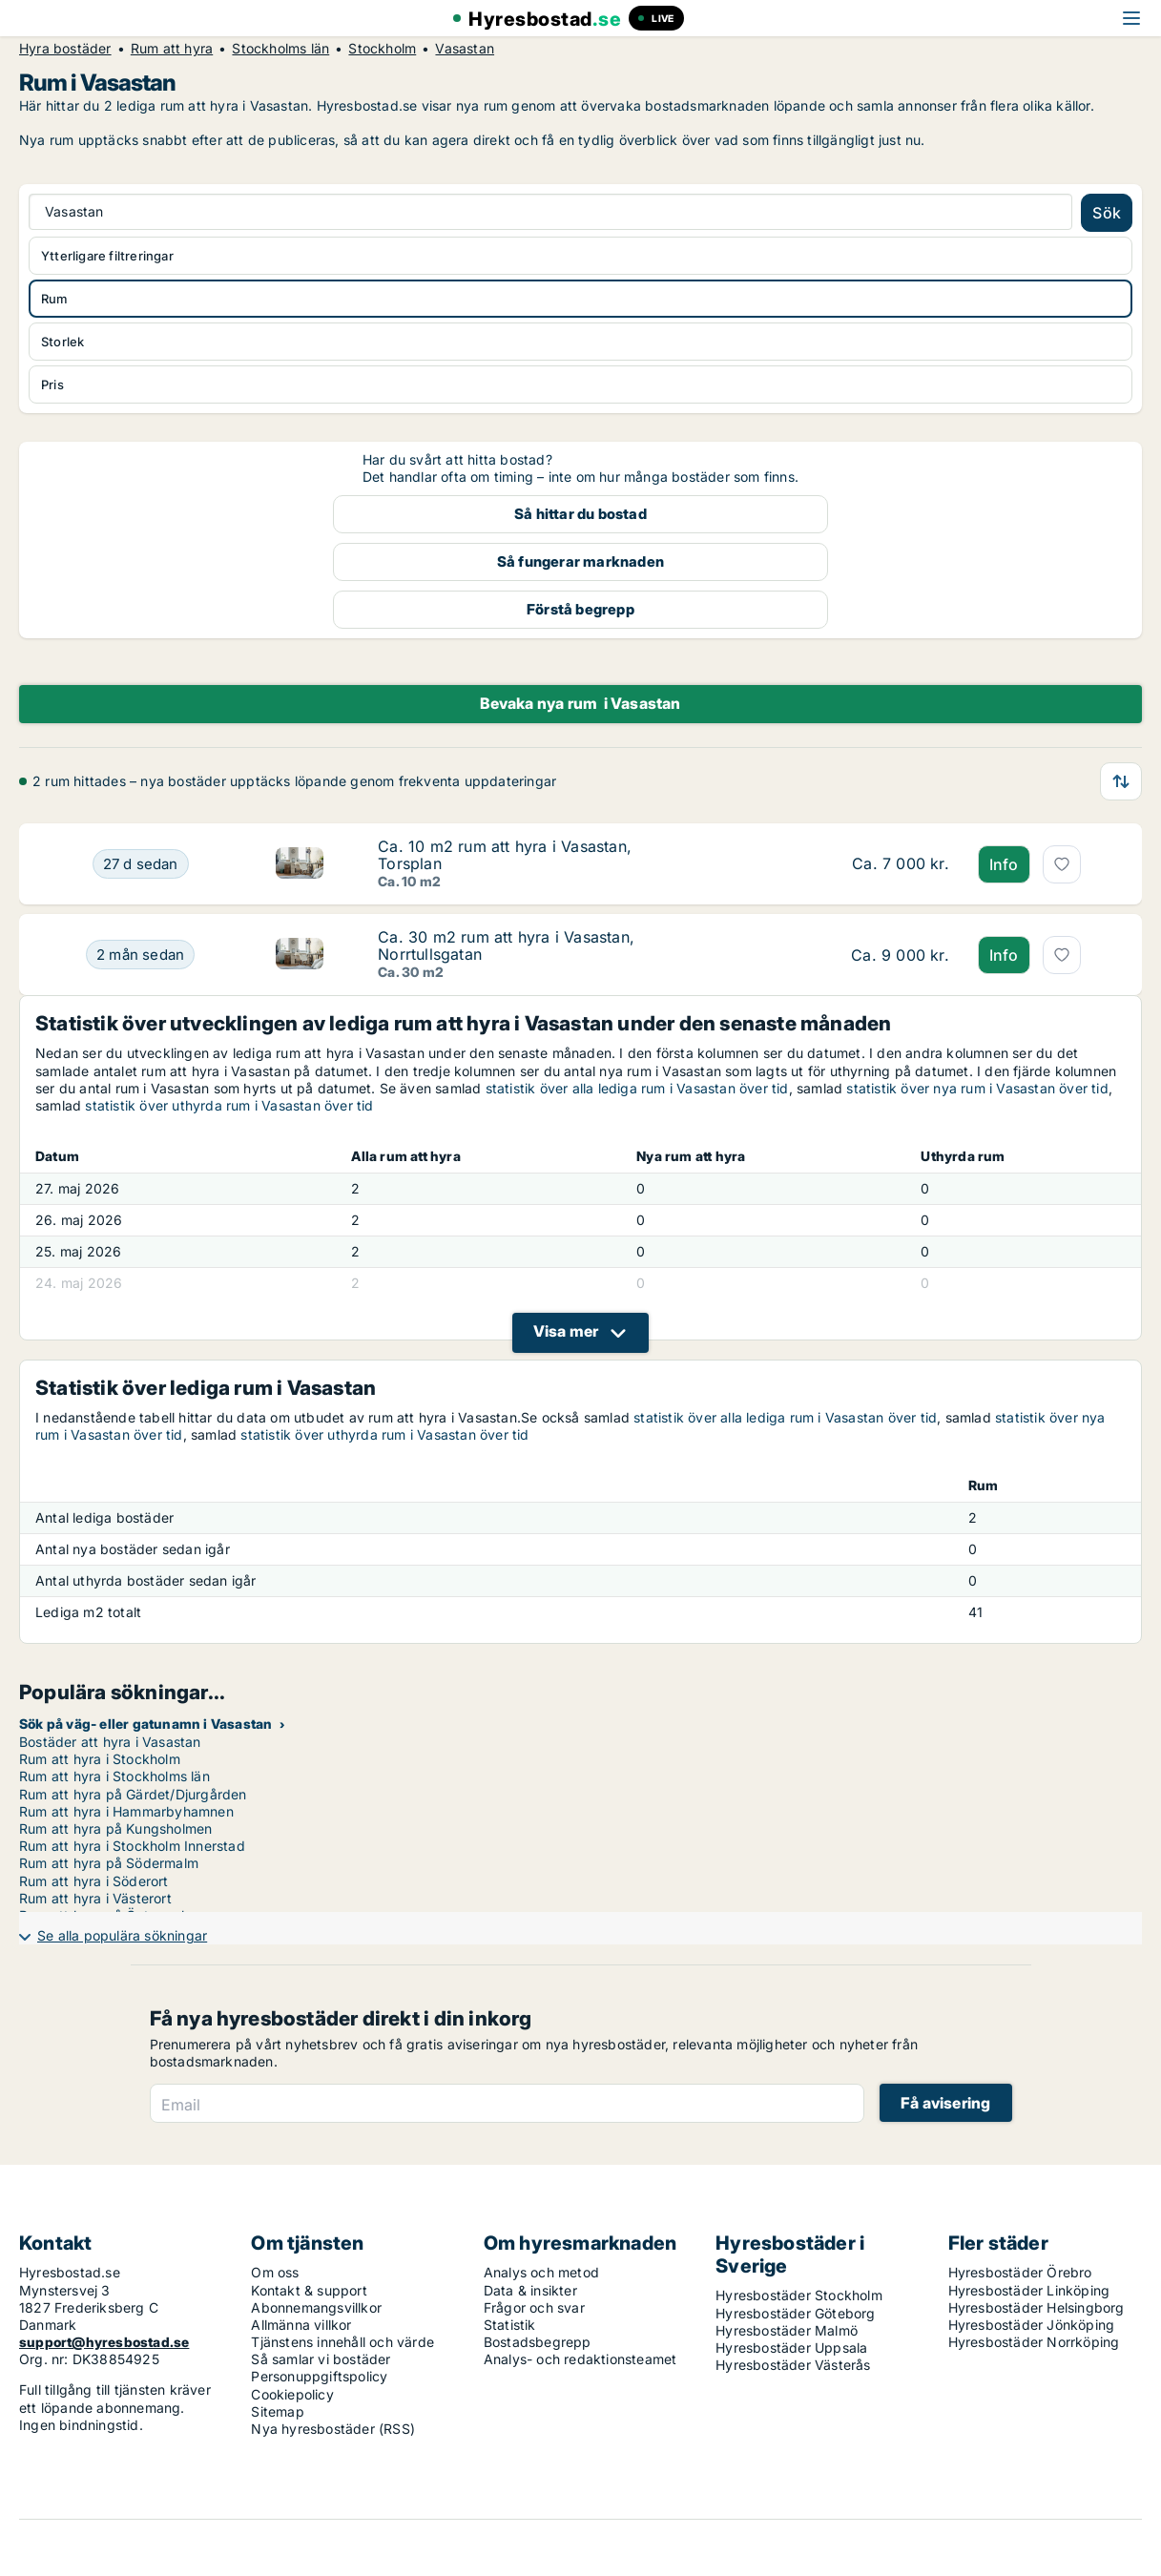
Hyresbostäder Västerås (792, 2365)
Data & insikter (530, 2290)
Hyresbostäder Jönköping (1031, 2324)
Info (1004, 864)
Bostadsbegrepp (537, 2342)
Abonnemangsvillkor (316, 2307)
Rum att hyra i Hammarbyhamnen (126, 1811)
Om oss (275, 2272)
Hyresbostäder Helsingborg (1036, 2307)
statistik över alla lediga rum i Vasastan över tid (637, 1088)
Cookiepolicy (292, 2394)
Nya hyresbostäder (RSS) (333, 2428)
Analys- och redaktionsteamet (580, 2359)
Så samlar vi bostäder (320, 2359)
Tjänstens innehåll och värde (342, 2342)
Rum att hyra (172, 48)
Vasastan (464, 48)
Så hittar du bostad (580, 514)
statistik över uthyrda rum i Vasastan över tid (229, 1105)
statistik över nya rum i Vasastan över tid (977, 1088)
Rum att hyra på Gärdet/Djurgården (133, 1794)
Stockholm (382, 48)
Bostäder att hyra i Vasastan (110, 1742)
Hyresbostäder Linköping (1029, 2290)
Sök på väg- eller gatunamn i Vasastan (145, 1723)
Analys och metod (541, 2272)
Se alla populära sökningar (122, 1935)
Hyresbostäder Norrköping (1034, 2342)
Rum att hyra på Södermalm (108, 1863)
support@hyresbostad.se (104, 2342)
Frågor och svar (534, 2307)
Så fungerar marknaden (580, 561)
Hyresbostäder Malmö (786, 2330)
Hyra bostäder (65, 48)
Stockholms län (280, 48)
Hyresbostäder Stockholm (798, 2295)
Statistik (510, 2324)
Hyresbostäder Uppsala (791, 2347)
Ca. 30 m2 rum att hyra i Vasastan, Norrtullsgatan (506, 945)
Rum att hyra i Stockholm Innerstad (132, 1846)
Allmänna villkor (301, 2324)
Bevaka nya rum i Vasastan (580, 703)
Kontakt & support (308, 2290)
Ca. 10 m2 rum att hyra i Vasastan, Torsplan (505, 855)
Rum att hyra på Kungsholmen (115, 1828)
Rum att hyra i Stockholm (99, 1759)
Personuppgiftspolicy (319, 2376)
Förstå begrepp (580, 609)
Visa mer (566, 1330)
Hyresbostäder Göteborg (795, 2313)
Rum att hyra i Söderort (94, 1881)
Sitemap (277, 2411)
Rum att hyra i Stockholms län (114, 1776)
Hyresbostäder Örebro (1020, 2272)
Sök (1106, 212)
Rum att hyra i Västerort (95, 1898)
